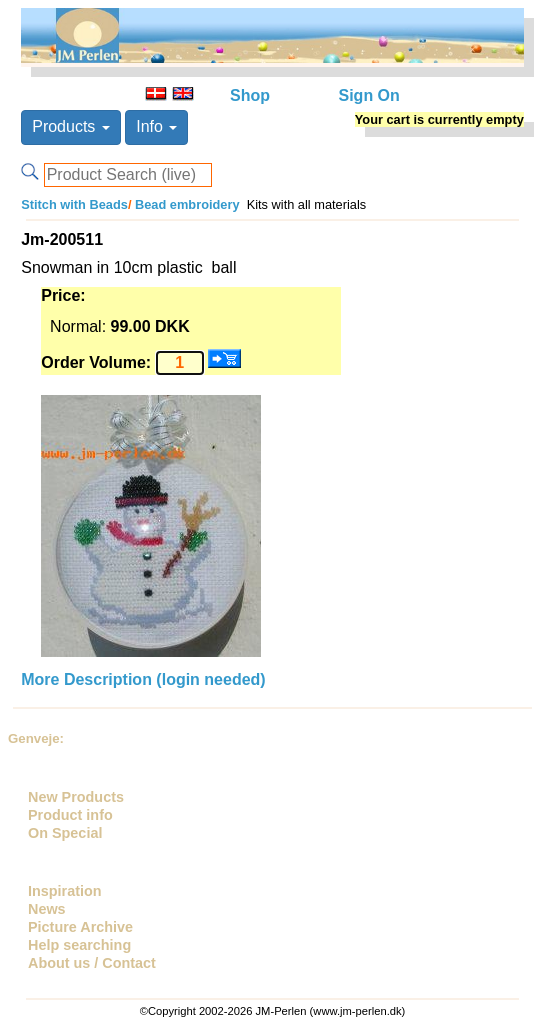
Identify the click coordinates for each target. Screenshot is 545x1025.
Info (156, 126)
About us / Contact (92, 963)
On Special (65, 833)
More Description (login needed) (143, 679)
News (47, 909)
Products (71, 126)
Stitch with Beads (74, 204)
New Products (76, 797)
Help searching (79, 945)
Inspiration (65, 891)
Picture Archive (80, 927)
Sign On (369, 95)
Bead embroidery (185, 204)
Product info (70, 815)
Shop (250, 95)
